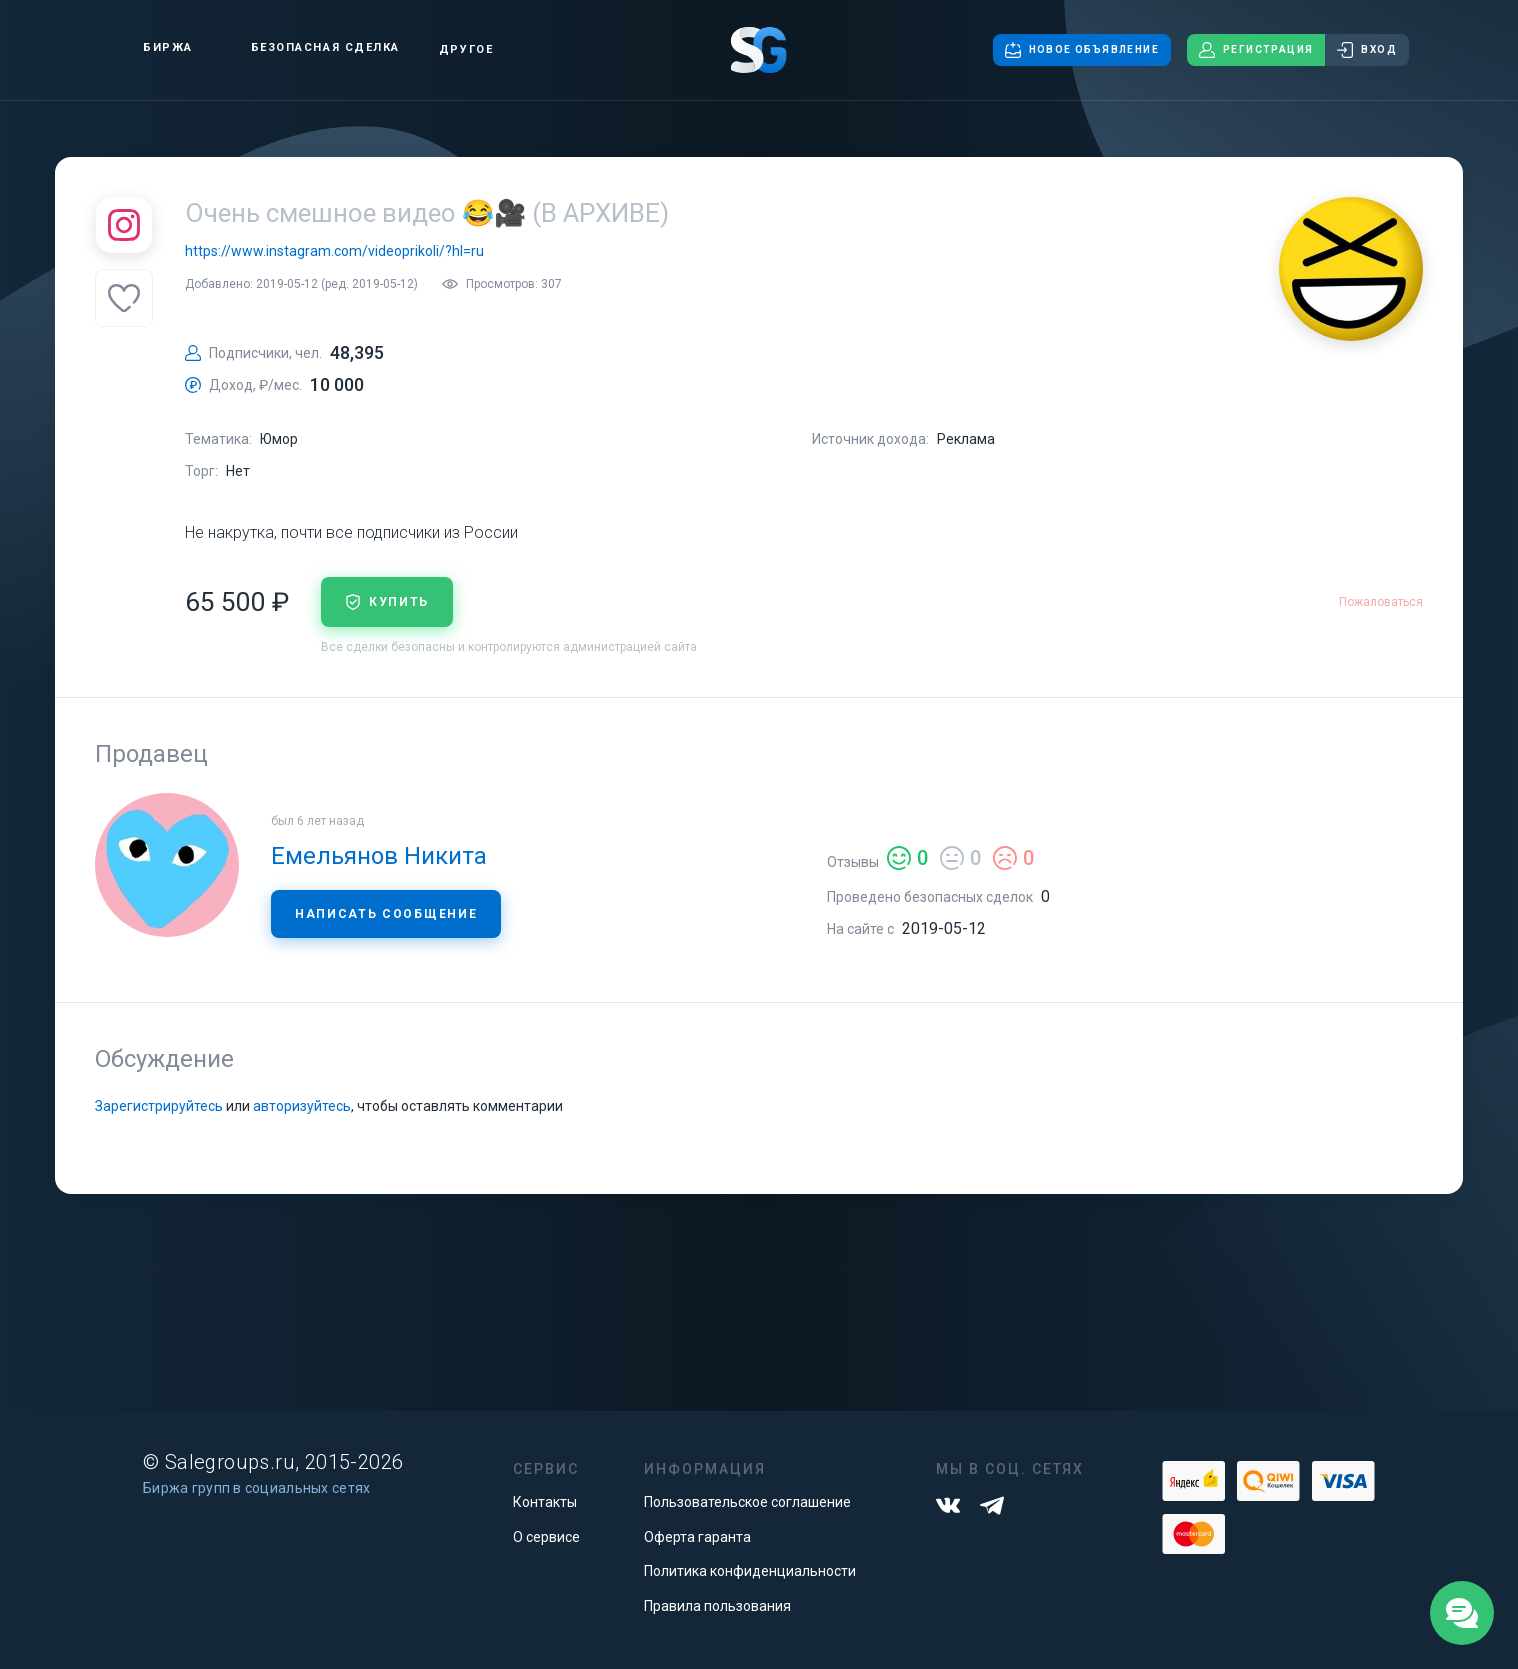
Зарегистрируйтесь (159, 1106)
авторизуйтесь (302, 1106)
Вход (1367, 50)
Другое (466, 49)
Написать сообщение (386, 914)
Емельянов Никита (379, 856)
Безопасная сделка (308, 48)
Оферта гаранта (697, 1537)
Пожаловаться (1381, 602)
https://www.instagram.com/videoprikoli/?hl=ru (334, 251)
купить (387, 602)
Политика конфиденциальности (750, 1571)
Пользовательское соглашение (747, 1502)
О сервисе (546, 1537)
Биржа (151, 47)
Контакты (545, 1502)
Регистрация (1256, 50)
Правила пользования (717, 1606)
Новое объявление (1082, 50)
